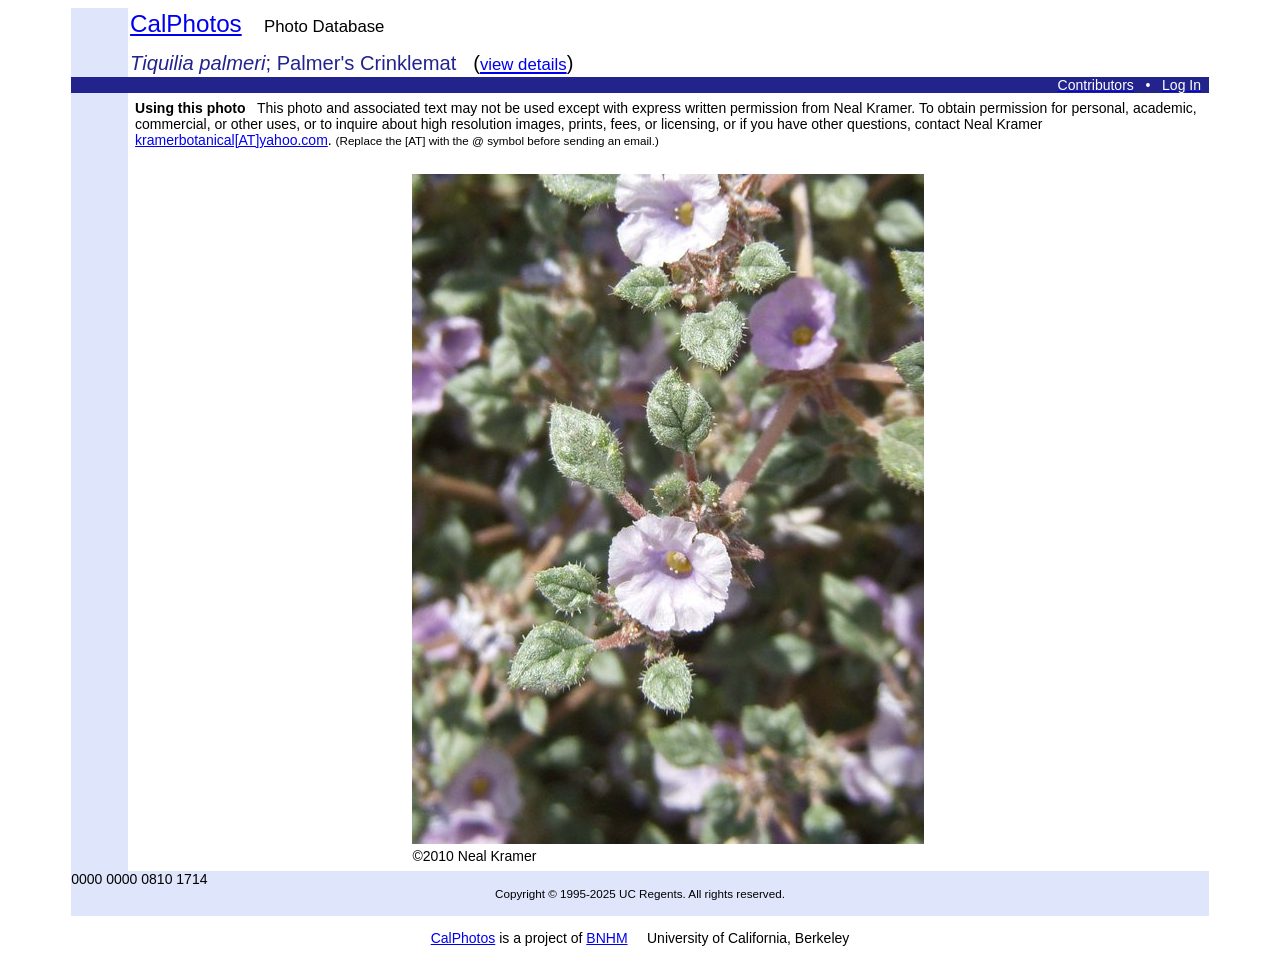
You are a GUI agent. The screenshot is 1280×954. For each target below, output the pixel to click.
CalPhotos (186, 23)
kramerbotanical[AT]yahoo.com (231, 140)
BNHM (606, 938)
